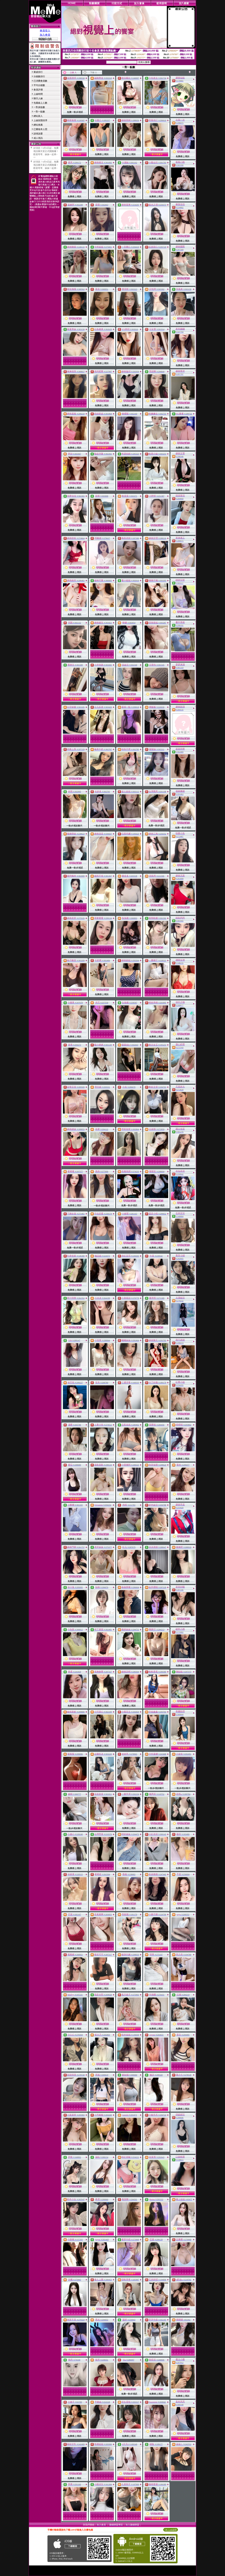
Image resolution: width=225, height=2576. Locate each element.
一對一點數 (39, 111)
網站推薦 (38, 124)
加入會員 (45, 34)
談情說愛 (38, 133)
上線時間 (38, 94)
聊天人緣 (38, 98)
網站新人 (38, 116)
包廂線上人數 (40, 102)
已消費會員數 (40, 81)
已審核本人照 (40, 129)
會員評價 (38, 89)
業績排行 (38, 72)
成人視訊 (38, 138)
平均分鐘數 (39, 85)
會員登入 (45, 30)
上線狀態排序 (40, 120)
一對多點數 (39, 107)
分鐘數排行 (39, 76)
